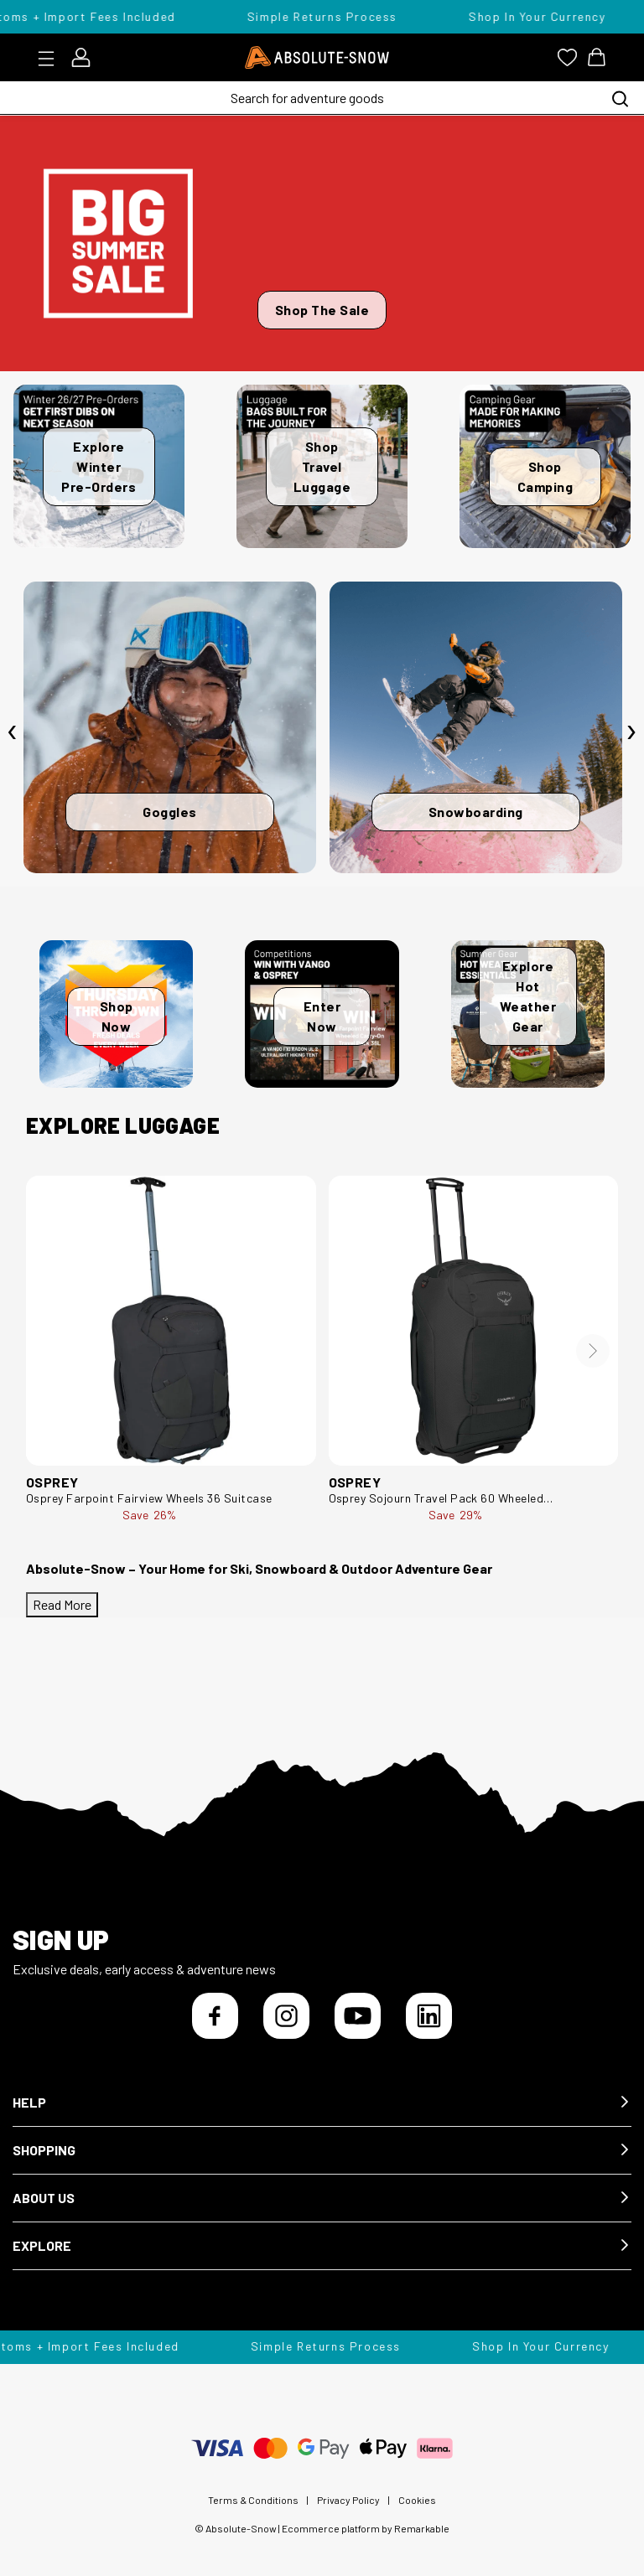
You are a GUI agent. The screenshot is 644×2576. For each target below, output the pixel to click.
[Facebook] (215, 2016)
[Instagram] (286, 2016)
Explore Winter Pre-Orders (98, 466)
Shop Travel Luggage (322, 466)
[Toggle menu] (51, 58)
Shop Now (116, 1016)
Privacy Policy (348, 2500)
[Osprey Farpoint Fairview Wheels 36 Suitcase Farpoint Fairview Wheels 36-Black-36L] (171, 1321)
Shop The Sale (322, 310)
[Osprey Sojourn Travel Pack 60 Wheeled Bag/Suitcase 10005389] (474, 1321)
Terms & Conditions (253, 2500)
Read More (62, 1604)
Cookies (417, 2500)
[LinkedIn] (429, 2016)
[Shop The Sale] (322, 243)
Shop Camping (545, 476)
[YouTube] (358, 2016)
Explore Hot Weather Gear (528, 996)
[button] (322, 2103)
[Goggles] (169, 728)
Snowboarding (475, 812)
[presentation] (12, 731)
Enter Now (322, 1016)
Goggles (170, 812)
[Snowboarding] (476, 728)
